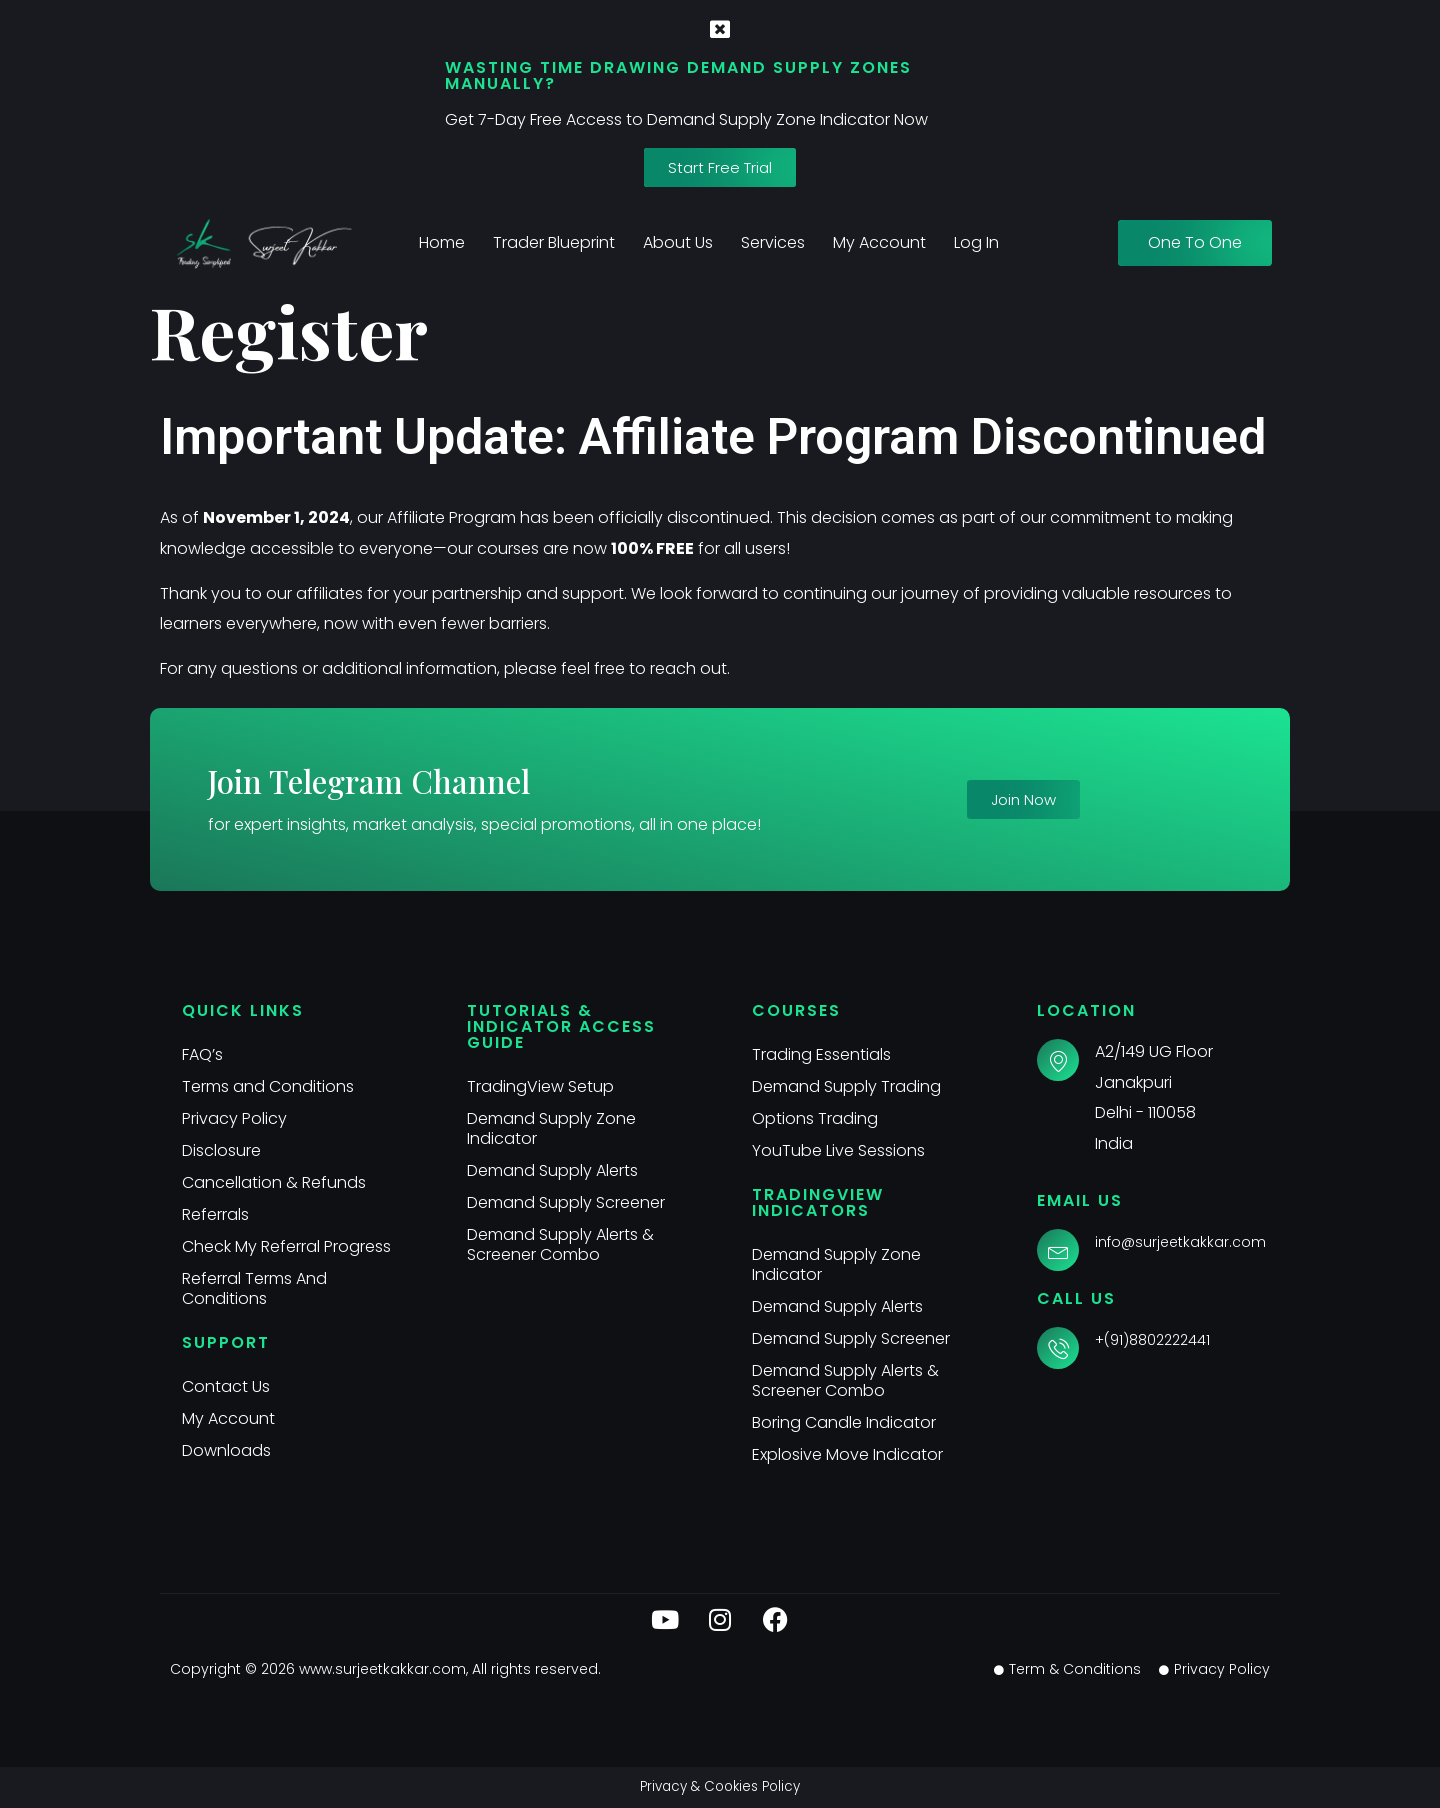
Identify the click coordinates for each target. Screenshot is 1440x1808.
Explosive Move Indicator (847, 1454)
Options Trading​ (815, 1118)
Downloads (226, 1450)
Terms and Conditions (268, 1086)
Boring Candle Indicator (844, 1422)
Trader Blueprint (554, 242)
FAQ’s (202, 1054)
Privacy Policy (234, 1118)
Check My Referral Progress (286, 1246)
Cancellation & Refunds (274, 1182)
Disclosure (221, 1150)
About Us (678, 242)
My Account (879, 242)
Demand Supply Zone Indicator (551, 1128)
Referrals (215, 1214)
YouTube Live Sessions (838, 1150)
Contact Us (226, 1386)
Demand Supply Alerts (552, 1170)
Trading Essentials (821, 1054)
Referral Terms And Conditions (254, 1288)
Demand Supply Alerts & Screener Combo (560, 1244)
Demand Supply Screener (566, 1202)
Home (442, 242)
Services (773, 242)
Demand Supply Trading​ (846, 1086)
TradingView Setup (540, 1086)
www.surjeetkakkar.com (382, 1669)
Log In (976, 242)
